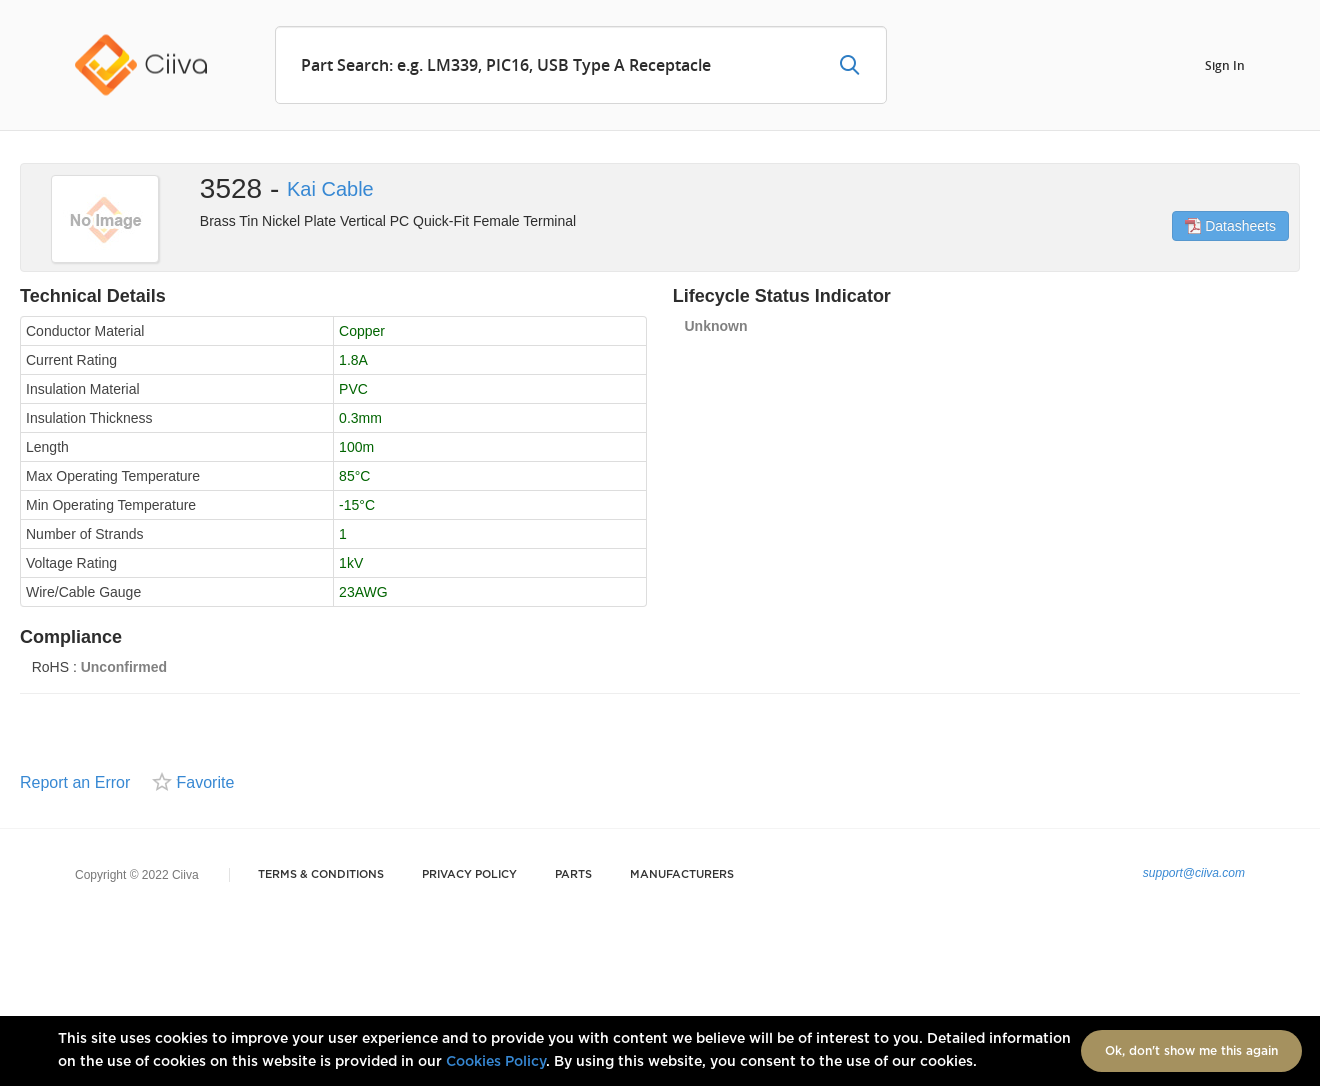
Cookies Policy (496, 1062)
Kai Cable (330, 189)
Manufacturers (682, 874)
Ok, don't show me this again (1191, 1051)
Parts (573, 874)
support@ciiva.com (1194, 873)
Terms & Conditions (321, 874)
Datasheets (1230, 226)
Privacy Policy (469, 874)
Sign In (1225, 64)
